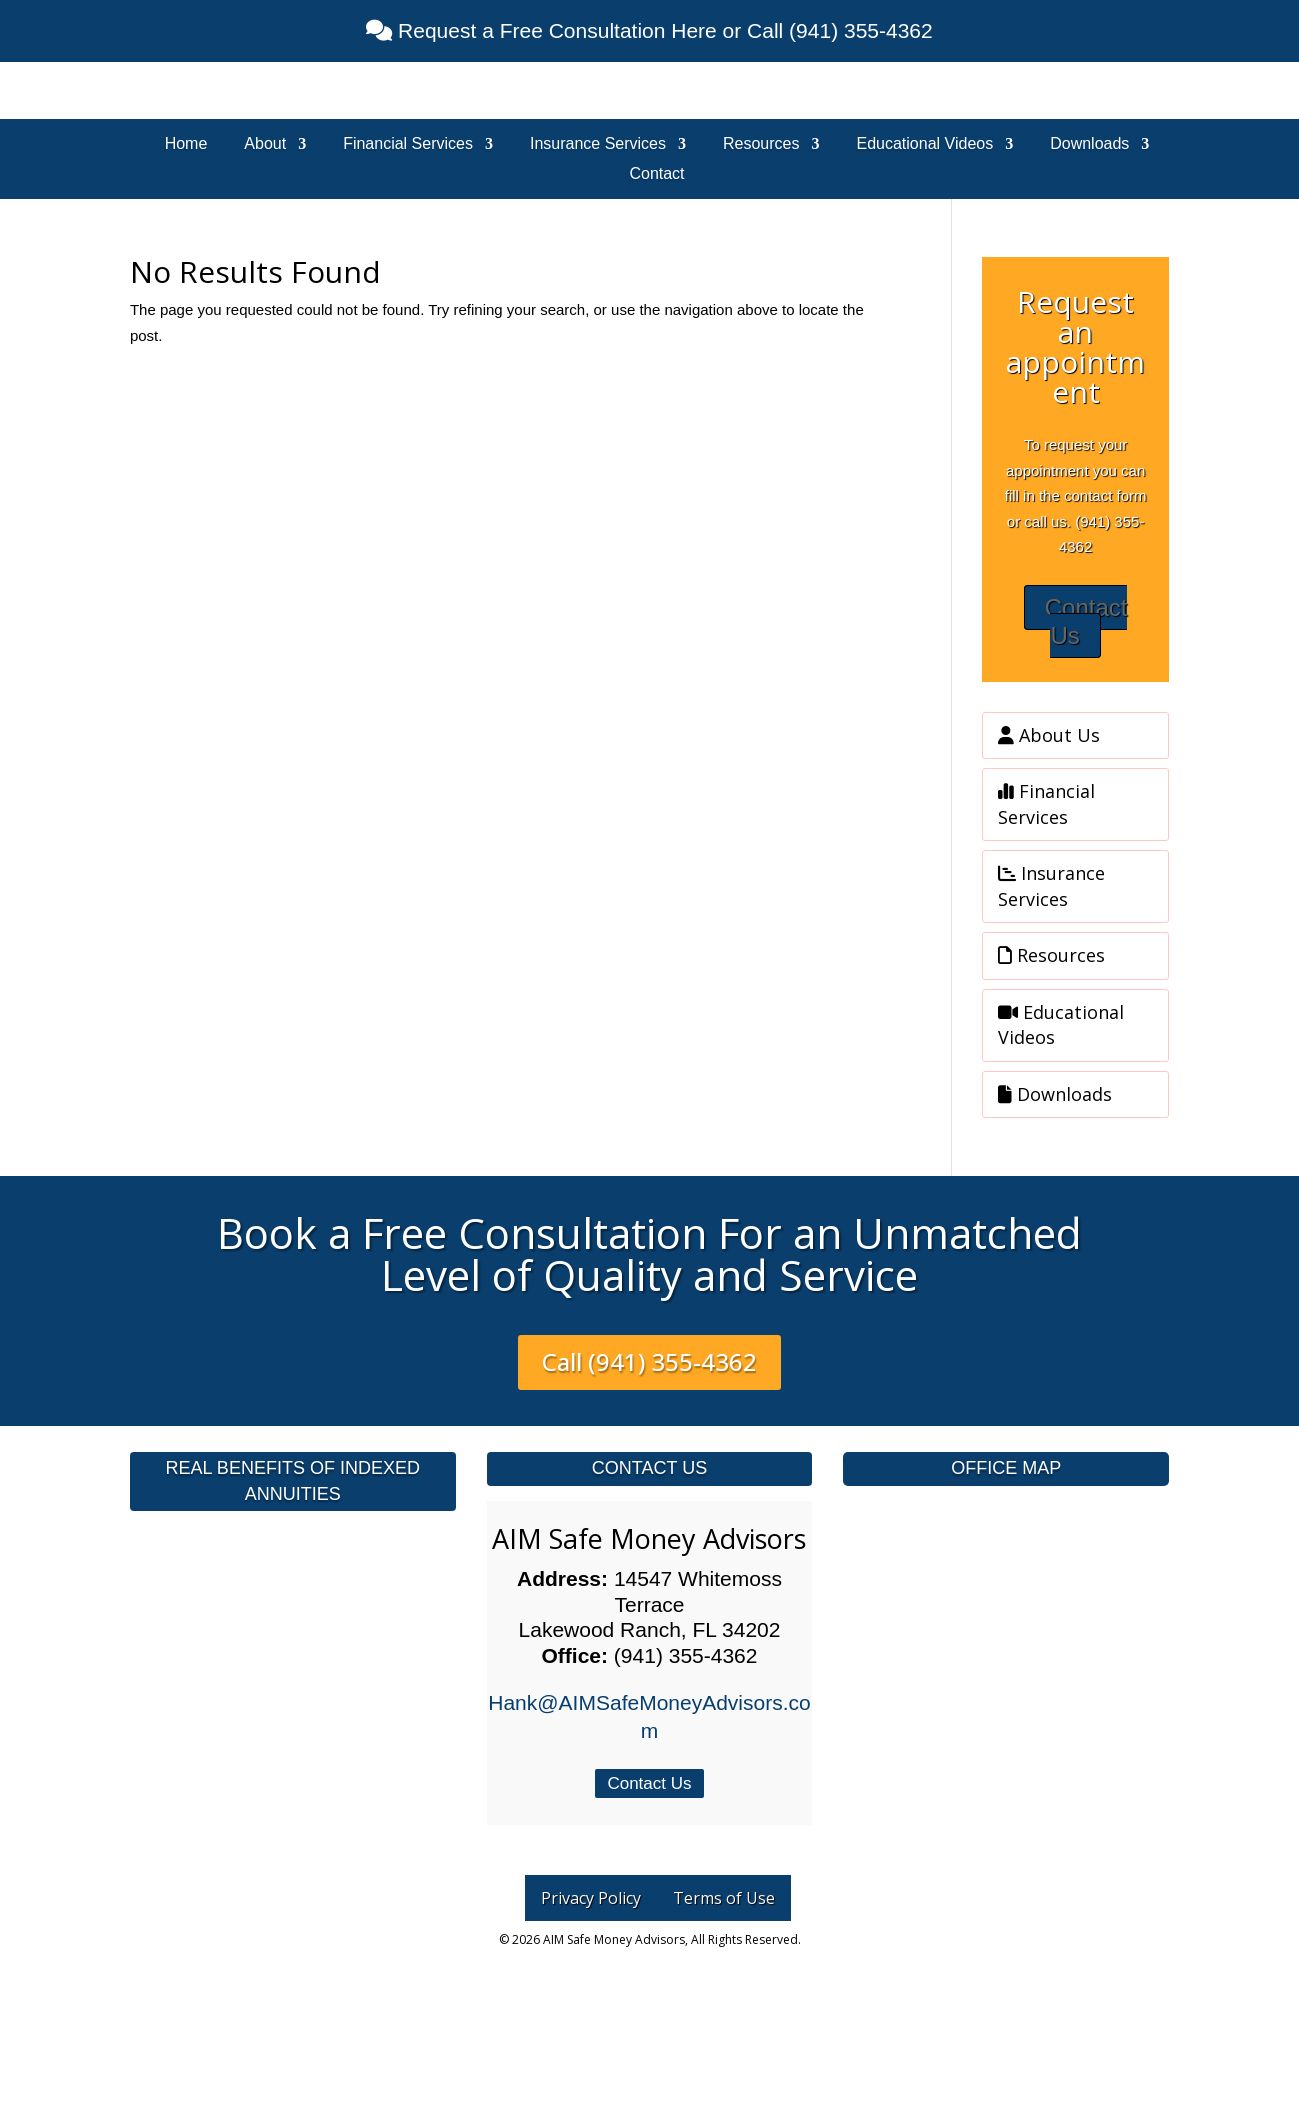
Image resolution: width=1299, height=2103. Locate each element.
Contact (656, 174)
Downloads (1089, 144)
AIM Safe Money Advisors (649, 1538)
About (265, 144)
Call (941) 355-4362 (649, 1361)
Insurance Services (598, 144)
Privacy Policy (591, 1898)
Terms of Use (724, 1898)
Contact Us (1086, 622)
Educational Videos (925, 144)
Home (186, 144)
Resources (761, 144)
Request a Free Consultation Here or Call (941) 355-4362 (662, 30)
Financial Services (408, 144)
